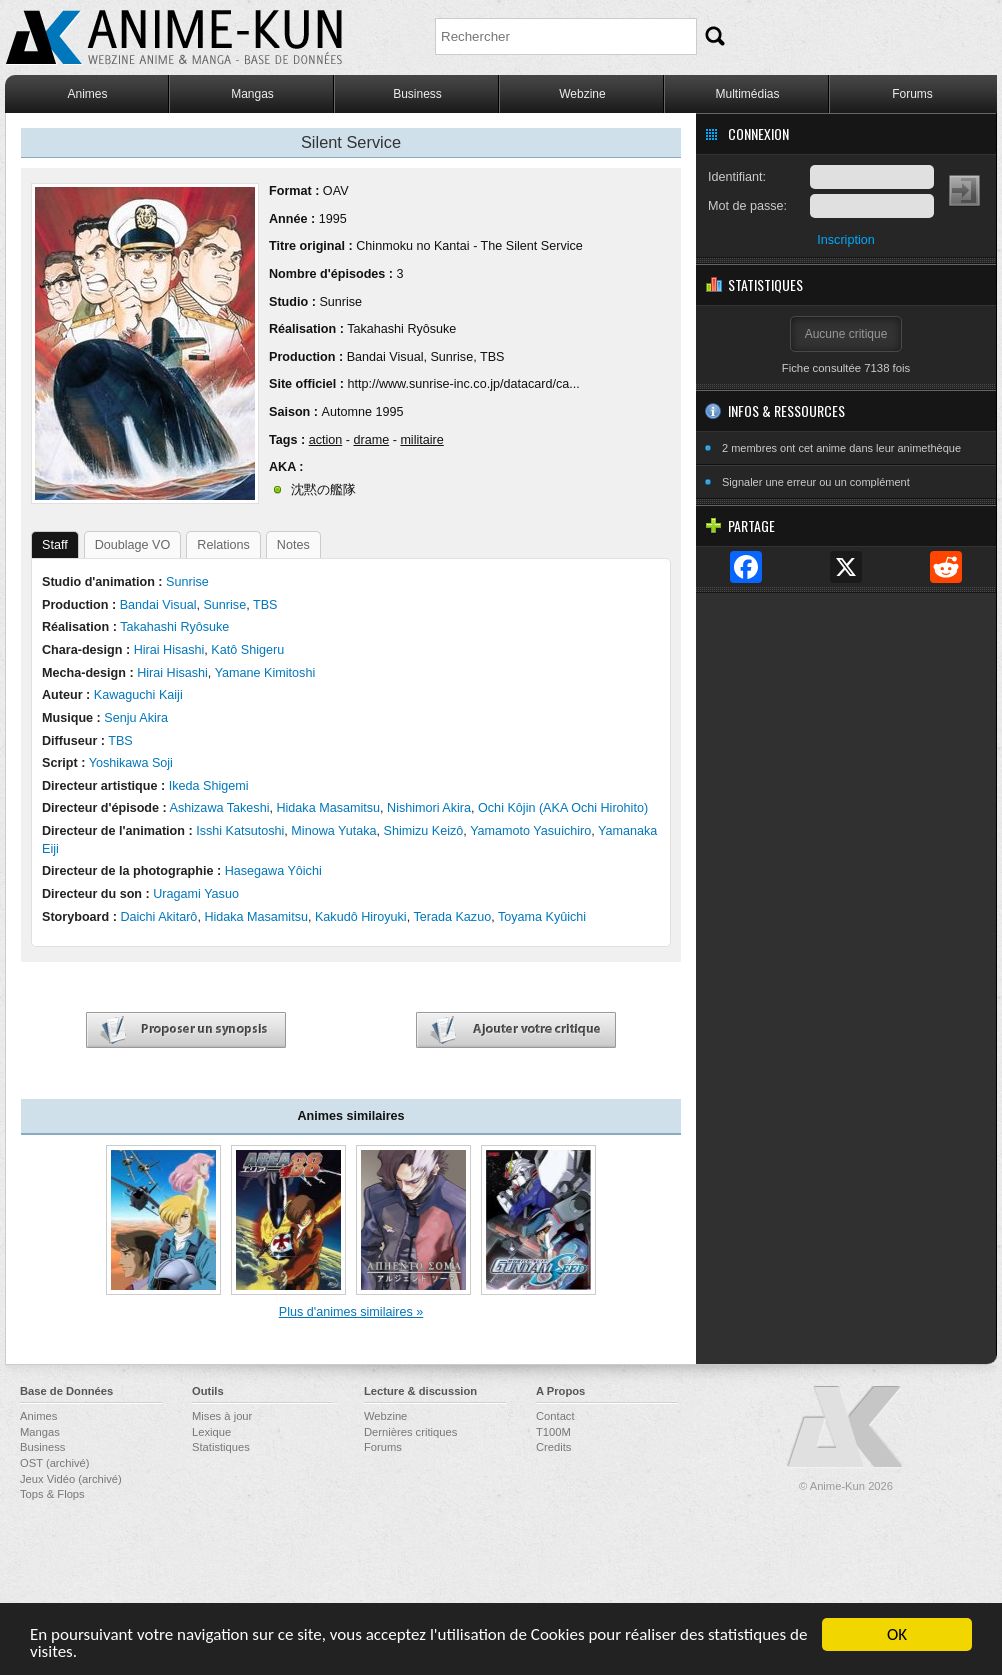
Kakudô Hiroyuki (361, 917)
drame (371, 440)
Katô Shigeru (247, 650)
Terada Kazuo (452, 917)
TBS (492, 357)
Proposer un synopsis (186, 1030)
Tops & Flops (52, 1494)
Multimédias (747, 94)
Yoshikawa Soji (131, 763)
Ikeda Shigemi (209, 786)
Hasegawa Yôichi (273, 871)
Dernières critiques (410, 1432)
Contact (555, 1416)
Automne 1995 (362, 412)
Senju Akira (136, 718)
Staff (55, 545)
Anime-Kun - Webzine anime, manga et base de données (174, 37)
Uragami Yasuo (196, 894)
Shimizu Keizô (424, 831)
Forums (912, 94)
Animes (87, 94)
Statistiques (221, 1447)
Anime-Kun (846, 1427)
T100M (553, 1432)
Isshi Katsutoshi (240, 831)
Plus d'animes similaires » (351, 1312)
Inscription (845, 240)
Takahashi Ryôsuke (401, 329)
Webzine (582, 94)
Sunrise (340, 302)
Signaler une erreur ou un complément (816, 482)
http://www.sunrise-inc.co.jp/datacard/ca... (463, 384)
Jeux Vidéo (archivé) (71, 1479)
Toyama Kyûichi (542, 917)
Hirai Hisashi (169, 650)
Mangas (252, 94)
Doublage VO (133, 545)
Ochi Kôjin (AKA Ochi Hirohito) (563, 808)
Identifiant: (737, 177)
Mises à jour (222, 1416)
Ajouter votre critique (516, 1030)
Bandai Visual (385, 357)
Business (417, 94)
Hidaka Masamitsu (328, 808)
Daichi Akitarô (158, 917)
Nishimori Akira (429, 808)
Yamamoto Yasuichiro (530, 831)
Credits (553, 1447)
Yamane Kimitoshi (265, 673)
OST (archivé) (54, 1463)
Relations (223, 545)
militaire (421, 440)
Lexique (211, 1432)
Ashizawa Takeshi (220, 808)
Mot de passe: (747, 206)
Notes (293, 545)
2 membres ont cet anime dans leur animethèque (841, 448)
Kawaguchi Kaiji (138, 695)
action (326, 440)
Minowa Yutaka (333, 831)
